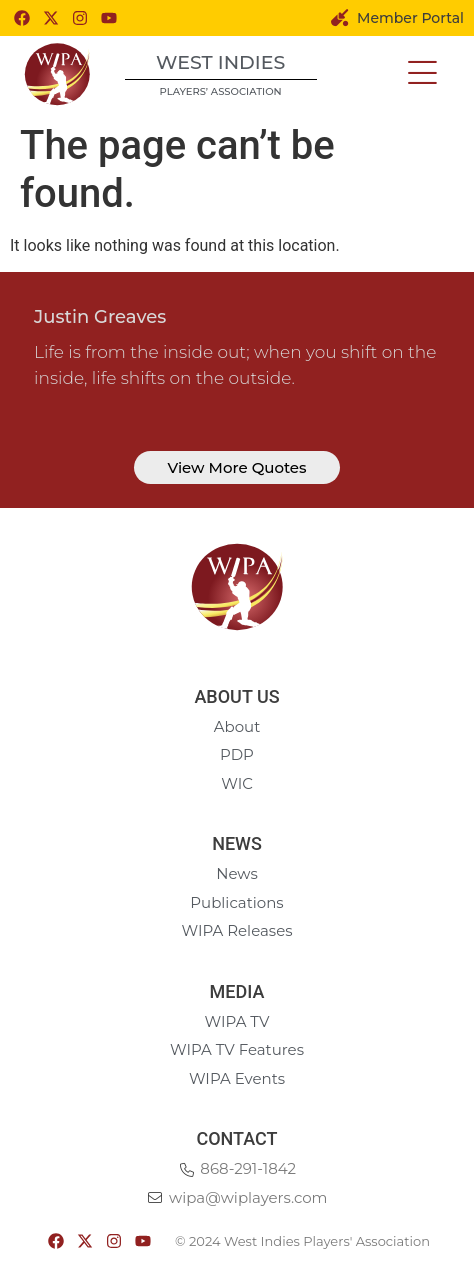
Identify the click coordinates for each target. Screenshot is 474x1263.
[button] (422, 73)
